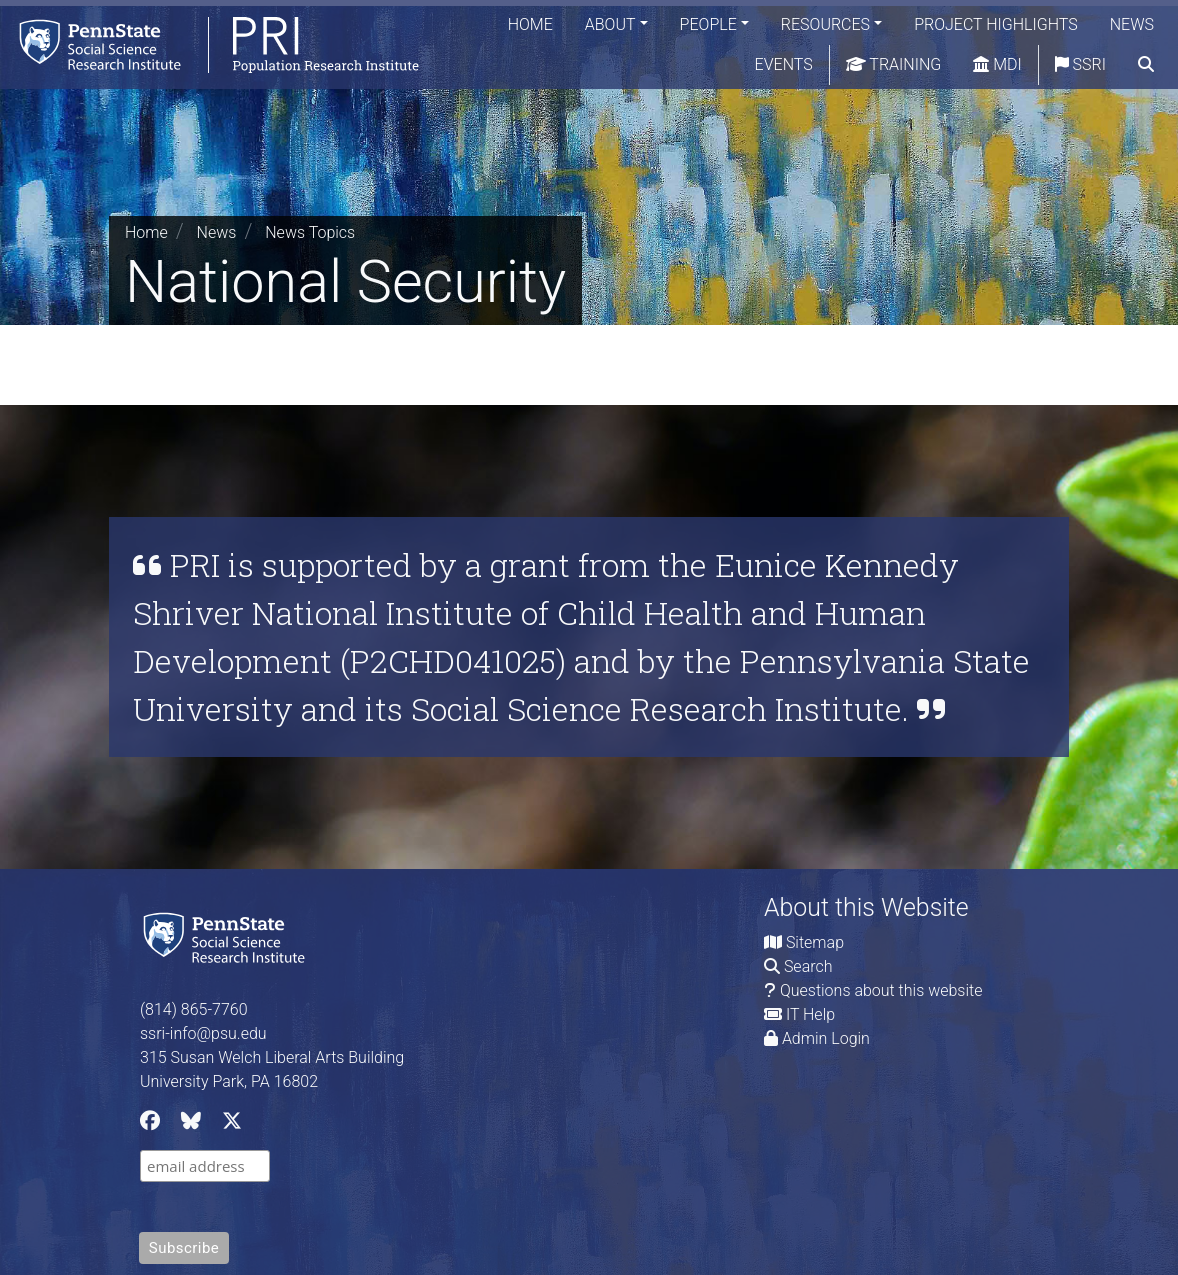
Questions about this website (881, 990)
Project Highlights (996, 24)
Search (808, 966)
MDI (997, 64)
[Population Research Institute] (209, 44)
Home (530, 24)
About (610, 24)
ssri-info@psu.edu (203, 1033)
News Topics (310, 232)
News (1132, 24)
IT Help (810, 1014)
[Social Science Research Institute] (228, 935)
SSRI (1080, 64)
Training (894, 64)
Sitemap (815, 942)
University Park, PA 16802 (229, 1081)
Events (784, 64)
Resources (825, 24)
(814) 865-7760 (194, 1009)
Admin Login (826, 1038)
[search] (1146, 65)
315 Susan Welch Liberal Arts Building (272, 1057)
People (708, 24)
